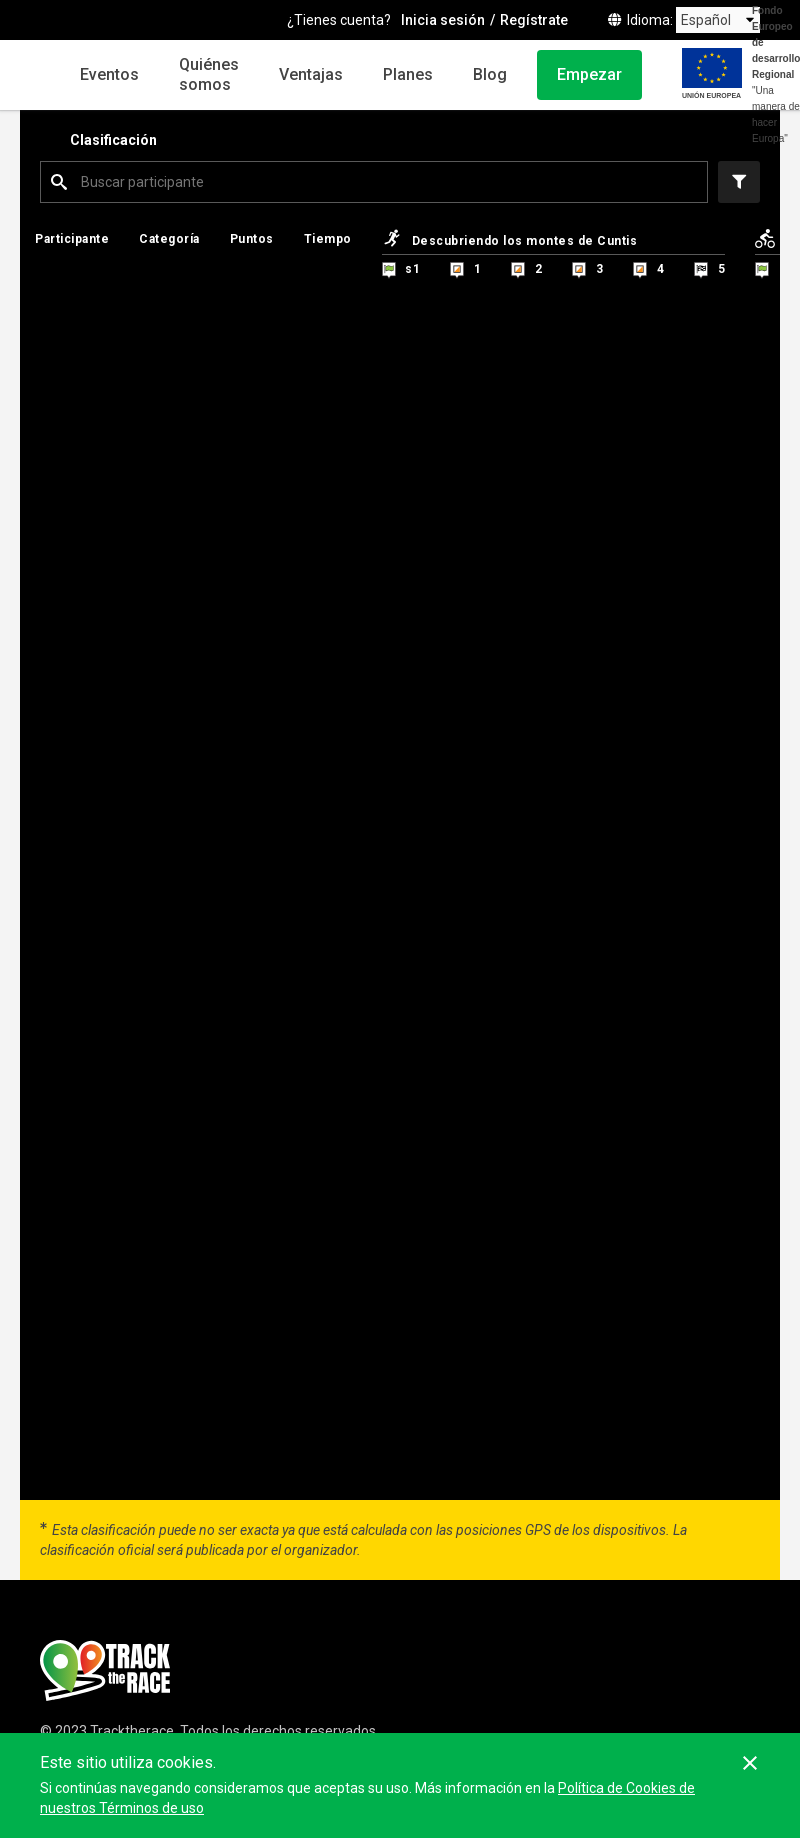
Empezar (589, 74)
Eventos (109, 74)
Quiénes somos (209, 74)
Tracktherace (132, 1731)
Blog (490, 74)
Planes (408, 74)
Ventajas (311, 74)
